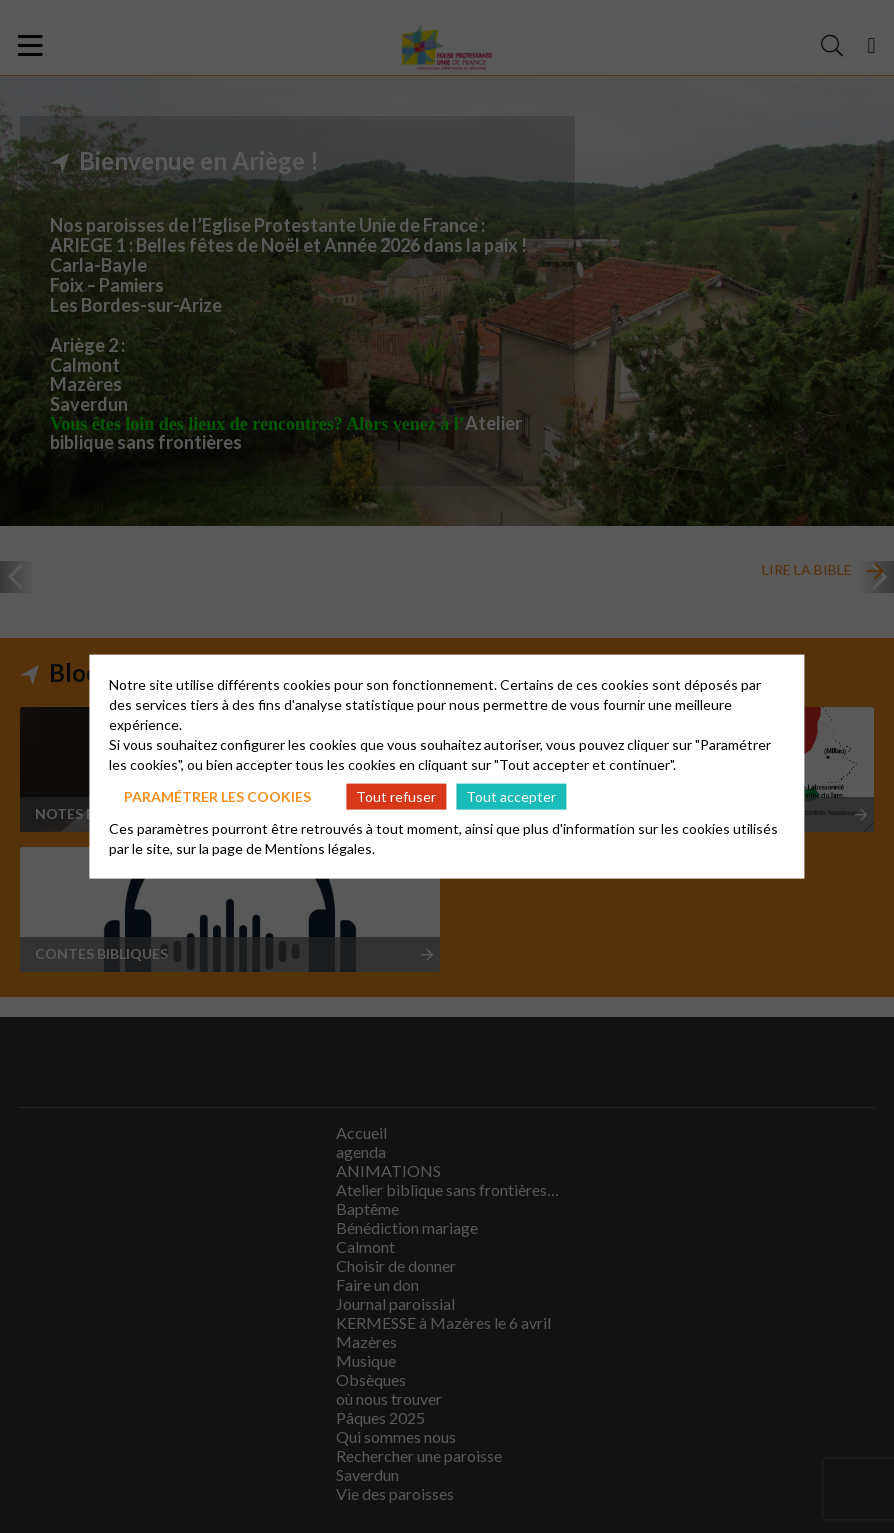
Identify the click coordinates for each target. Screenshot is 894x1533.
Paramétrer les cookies (217, 795)
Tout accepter (511, 795)
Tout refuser (396, 795)
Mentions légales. (320, 848)
